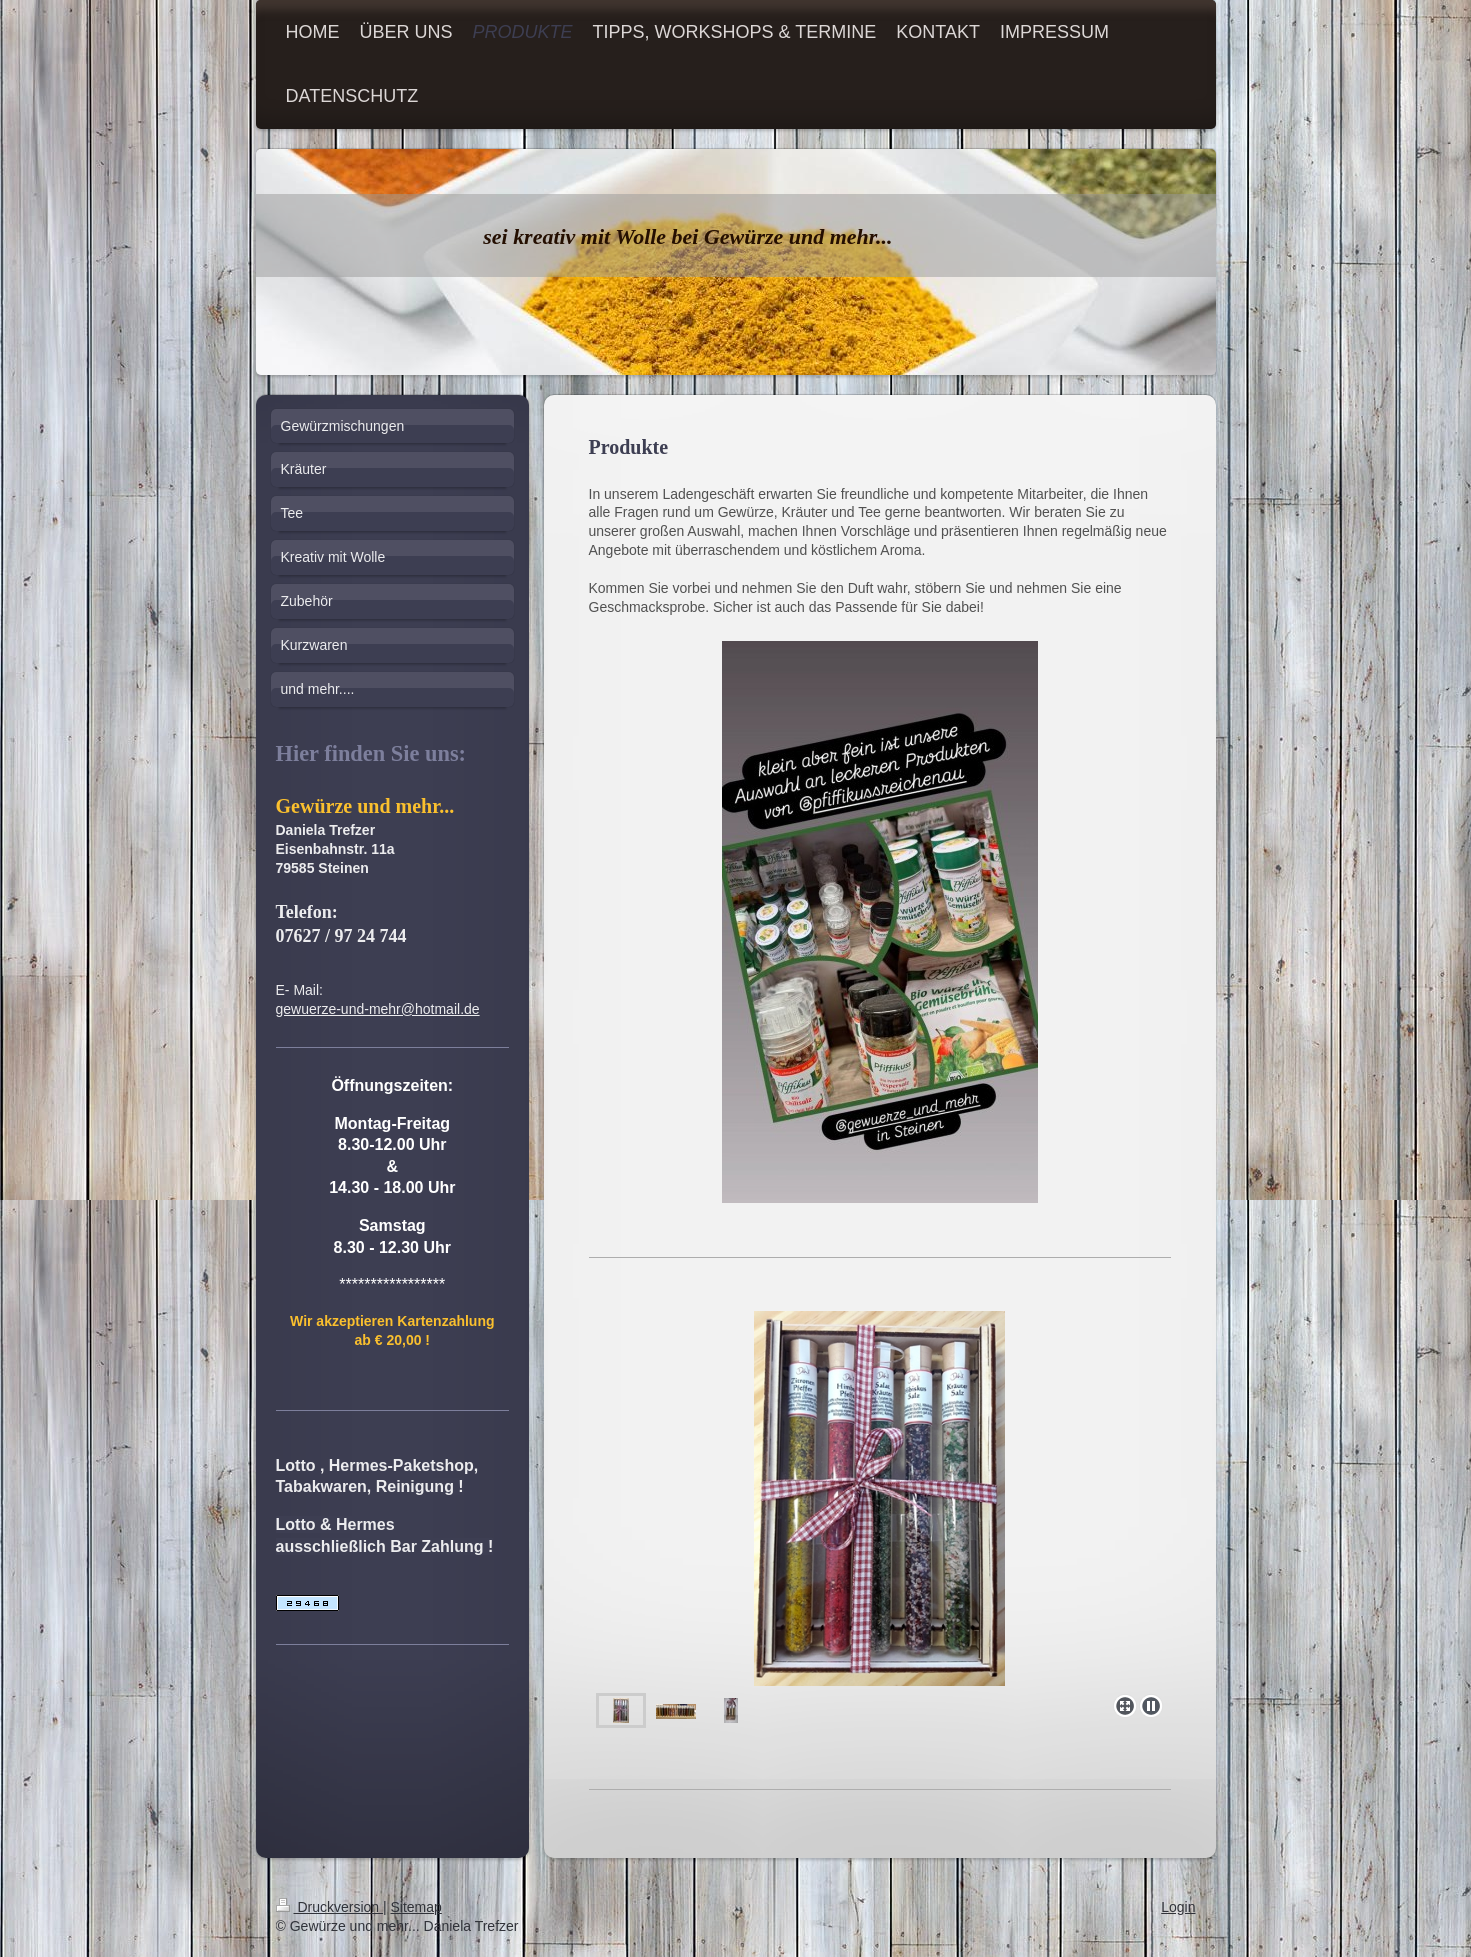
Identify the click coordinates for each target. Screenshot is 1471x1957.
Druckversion (329, 1907)
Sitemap (416, 1907)
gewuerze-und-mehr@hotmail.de (378, 1009)
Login (1178, 1907)
